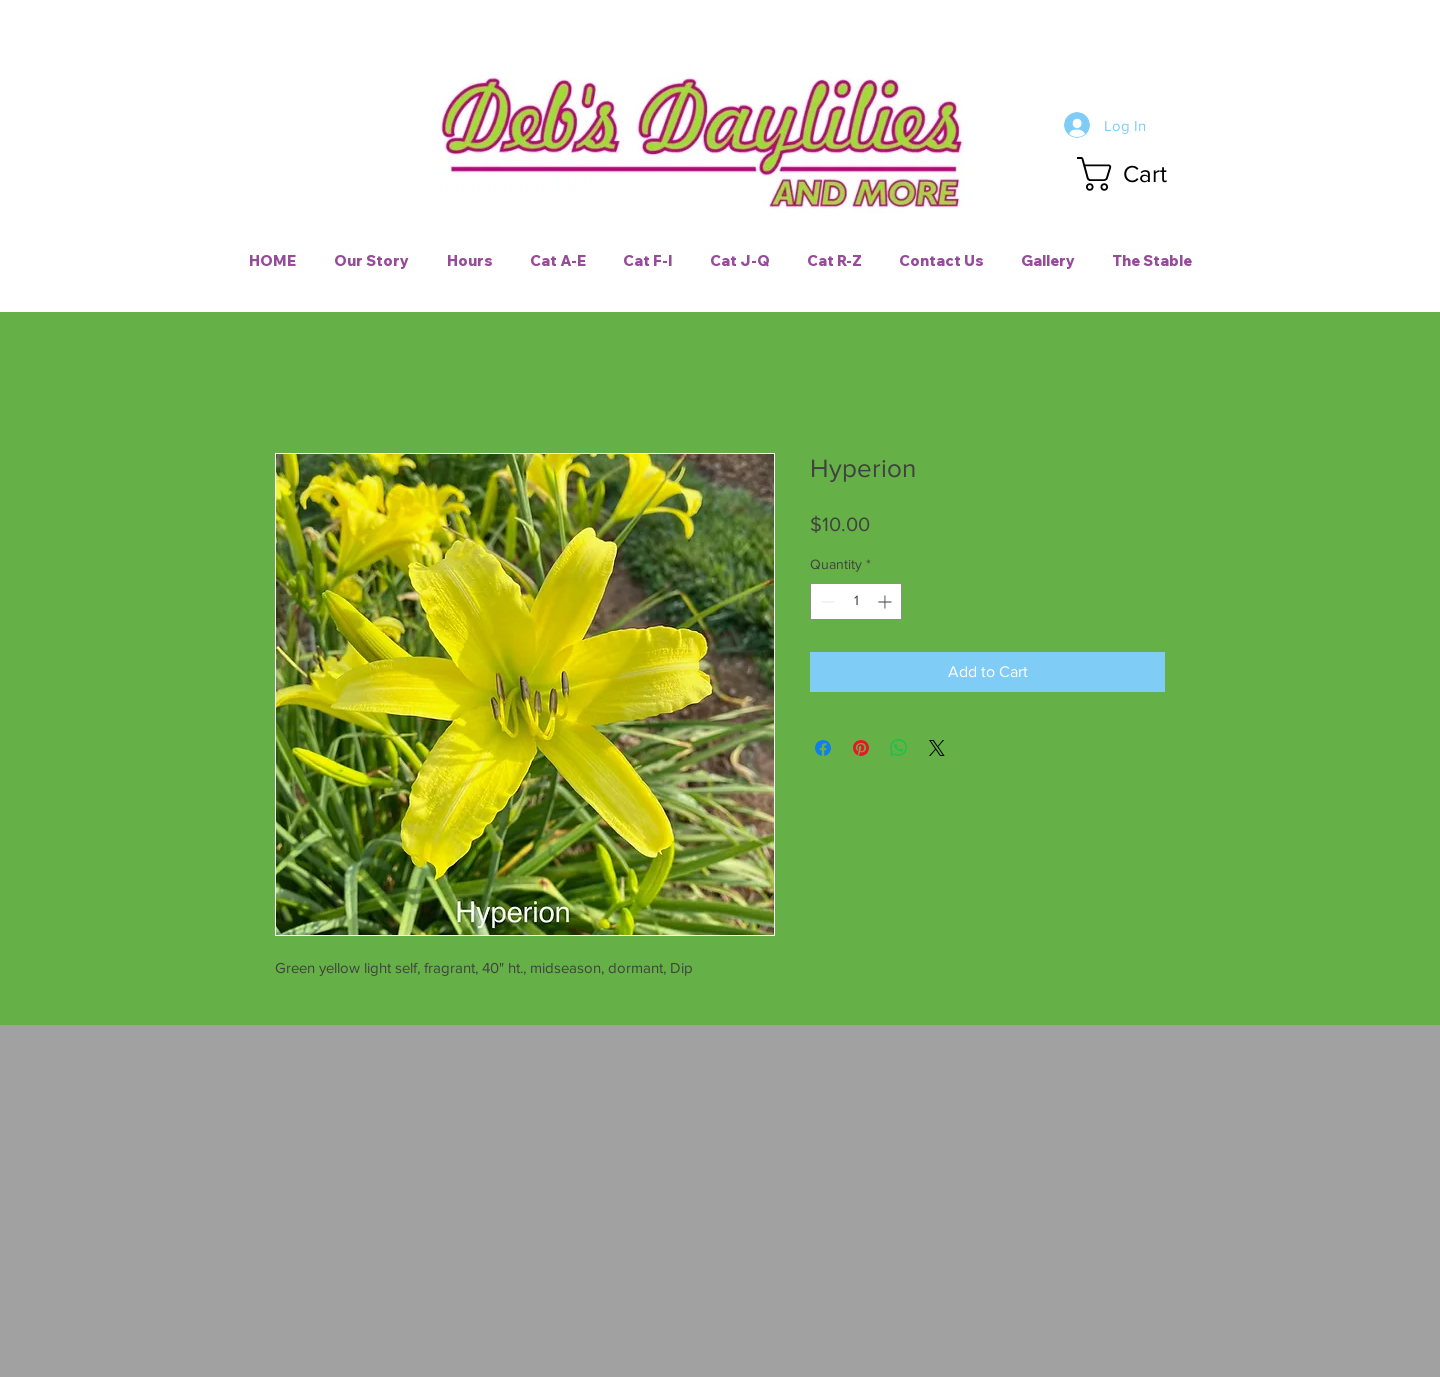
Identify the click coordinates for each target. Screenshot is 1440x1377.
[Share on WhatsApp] (899, 748)
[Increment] (886, 601)
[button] (1141, 174)
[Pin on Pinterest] (861, 748)
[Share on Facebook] (823, 748)
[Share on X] (937, 748)
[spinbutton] (856, 601)
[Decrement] (825, 601)
